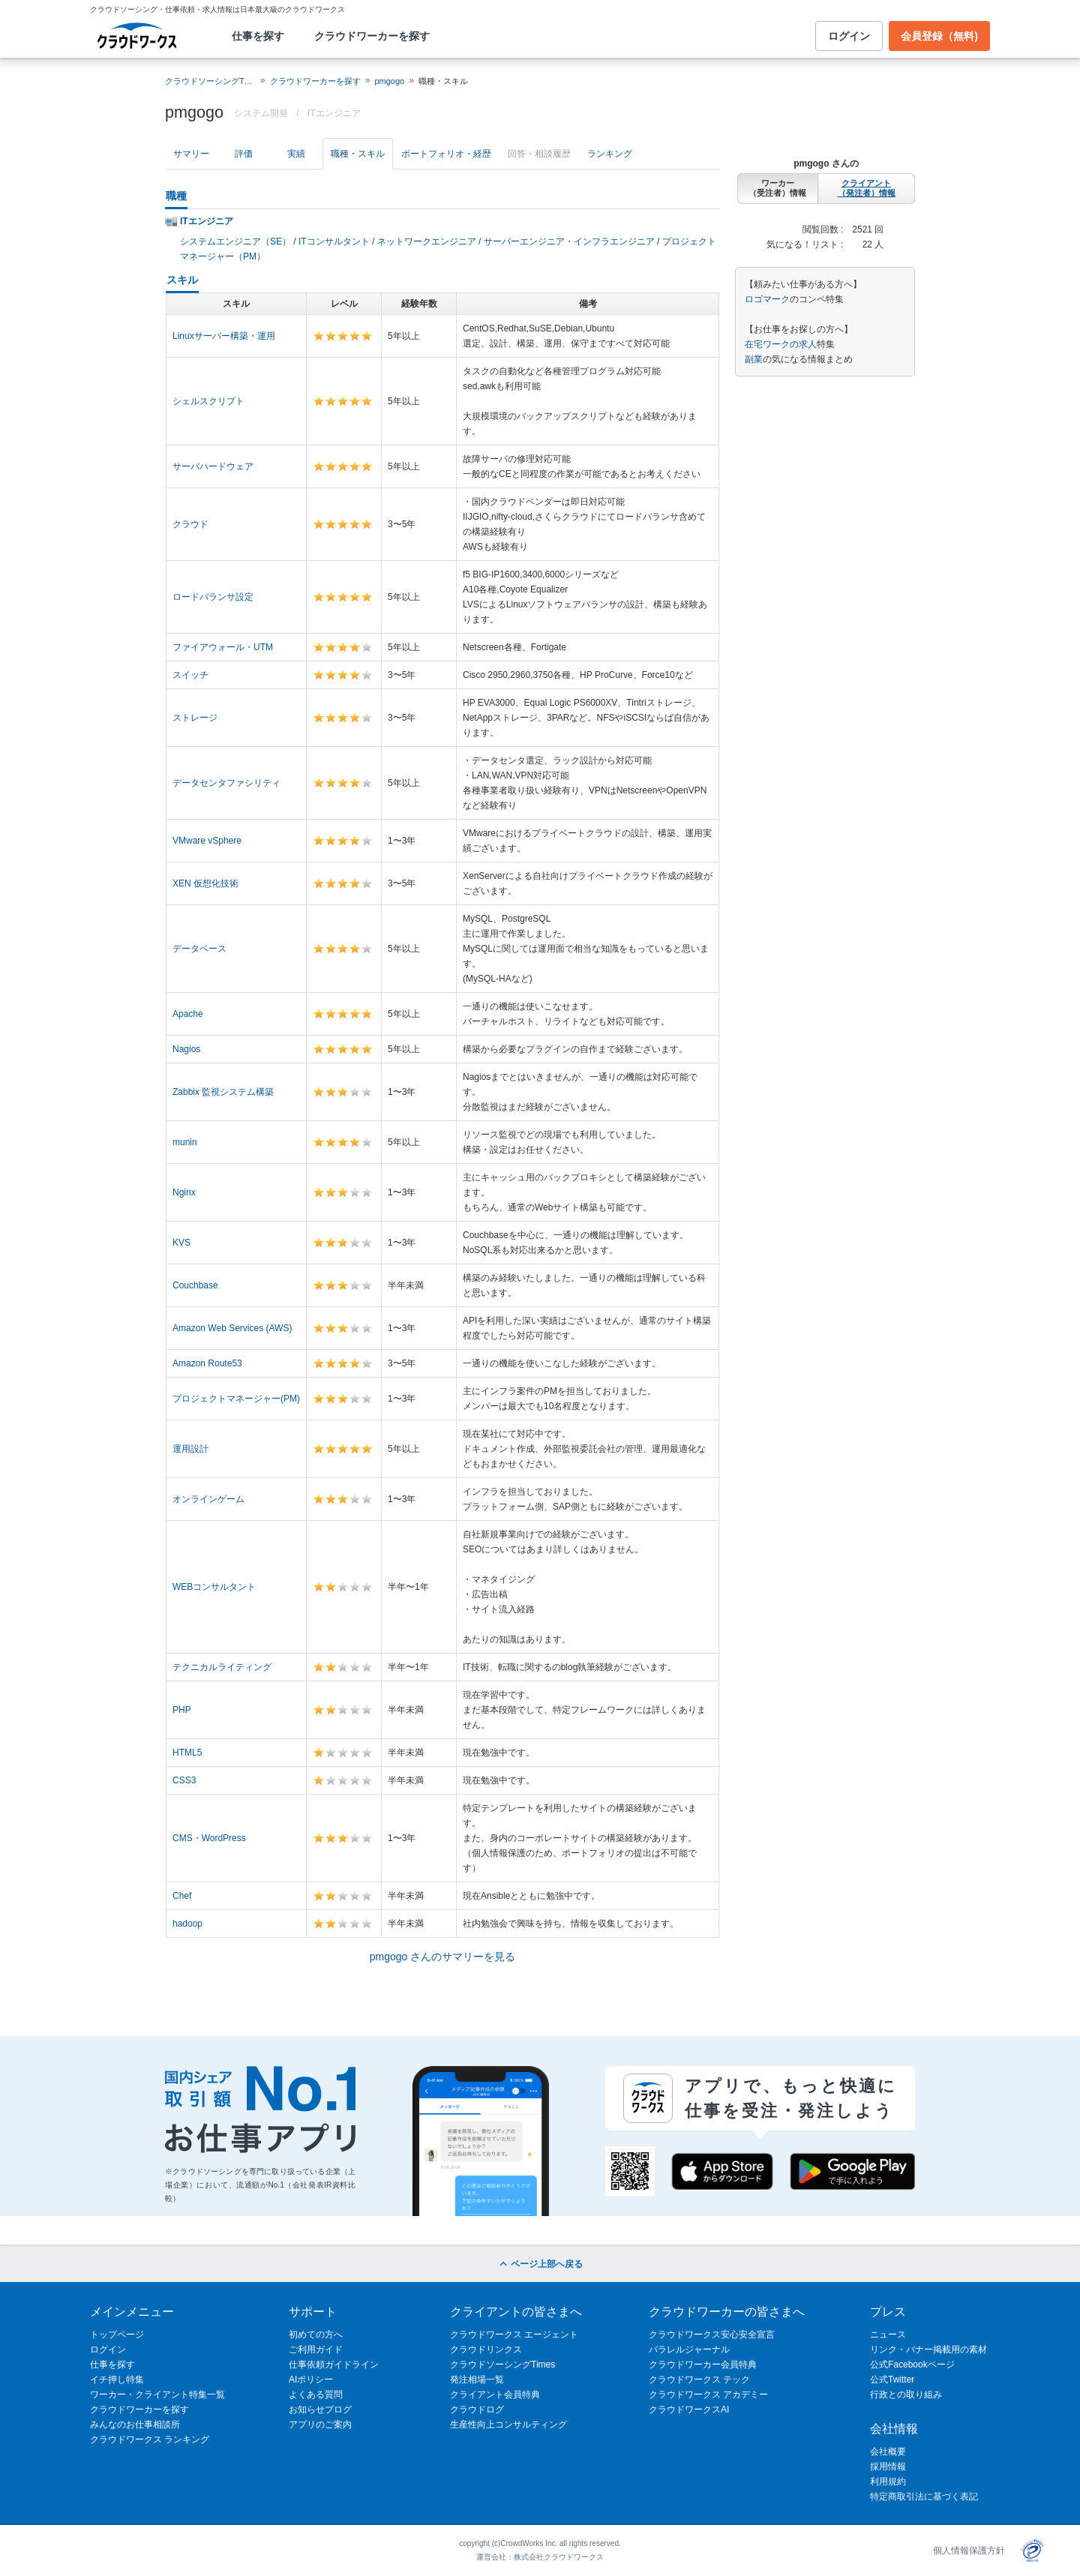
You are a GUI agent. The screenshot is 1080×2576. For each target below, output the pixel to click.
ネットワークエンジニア (426, 241)
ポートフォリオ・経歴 (446, 153)
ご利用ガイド (316, 2349)
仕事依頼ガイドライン (334, 2364)
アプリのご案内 (320, 2424)
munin (184, 1142)
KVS (181, 1242)
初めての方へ (316, 2334)
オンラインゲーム (208, 1499)
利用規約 (888, 2481)
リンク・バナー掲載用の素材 (928, 2349)
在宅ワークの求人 (781, 344)
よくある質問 (316, 2394)
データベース (199, 948)
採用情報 (888, 2466)
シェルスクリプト (208, 401)
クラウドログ (477, 2409)
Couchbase (195, 1285)
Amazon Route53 (207, 1363)
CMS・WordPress (209, 1838)
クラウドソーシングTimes (502, 2364)
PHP (181, 1710)
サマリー (191, 153)
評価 (244, 153)
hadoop (187, 1923)
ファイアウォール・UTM (222, 647)
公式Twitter (892, 2379)
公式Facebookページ (912, 2364)
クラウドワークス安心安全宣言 (712, 2334)
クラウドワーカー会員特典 (703, 2364)
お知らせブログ (320, 2409)
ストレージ (195, 717)
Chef (181, 1896)
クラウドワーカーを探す (372, 36)
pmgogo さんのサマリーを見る (442, 1957)
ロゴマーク (767, 299)
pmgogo (389, 80)
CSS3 (184, 1780)
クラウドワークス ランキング (149, 2439)
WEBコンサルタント (214, 1587)
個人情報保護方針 (969, 2550)
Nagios (186, 1049)
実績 (296, 153)
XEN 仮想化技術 (205, 883)
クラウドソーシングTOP (210, 80)
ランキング (609, 153)
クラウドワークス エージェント (514, 2334)
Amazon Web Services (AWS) (232, 1328)
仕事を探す (258, 36)
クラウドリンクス (486, 2349)
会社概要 (888, 2451)
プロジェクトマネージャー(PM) (236, 1398)
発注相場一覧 (477, 2379)
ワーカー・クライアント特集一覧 (157, 2394)
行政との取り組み (906, 2394)
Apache (187, 1014)
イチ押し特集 (117, 2379)
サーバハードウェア (213, 466)
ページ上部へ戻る (539, 2264)
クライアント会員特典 (495, 2394)
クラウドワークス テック (699, 2379)
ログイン (849, 36)
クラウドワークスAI (689, 2409)
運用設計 (190, 1449)
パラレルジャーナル (689, 2349)
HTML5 (187, 1752)
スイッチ (190, 675)
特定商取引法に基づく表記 (924, 2496)
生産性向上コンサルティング (508, 2424)
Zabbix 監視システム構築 (223, 1092)
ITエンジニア (334, 113)
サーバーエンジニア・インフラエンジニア (569, 241)
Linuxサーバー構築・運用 (223, 336)
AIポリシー (311, 2379)
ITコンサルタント (334, 241)
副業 (754, 359)
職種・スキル (358, 153)
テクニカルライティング (222, 1667)
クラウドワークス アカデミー (708, 2394)
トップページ (117, 2334)
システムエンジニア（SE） (235, 241)
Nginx (184, 1192)
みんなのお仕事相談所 (135, 2424)
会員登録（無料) (939, 36)
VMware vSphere (207, 840)
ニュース (888, 2334)
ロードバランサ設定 (213, 597)
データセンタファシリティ (226, 783)
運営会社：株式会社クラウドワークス (540, 2557)
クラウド (190, 524)
